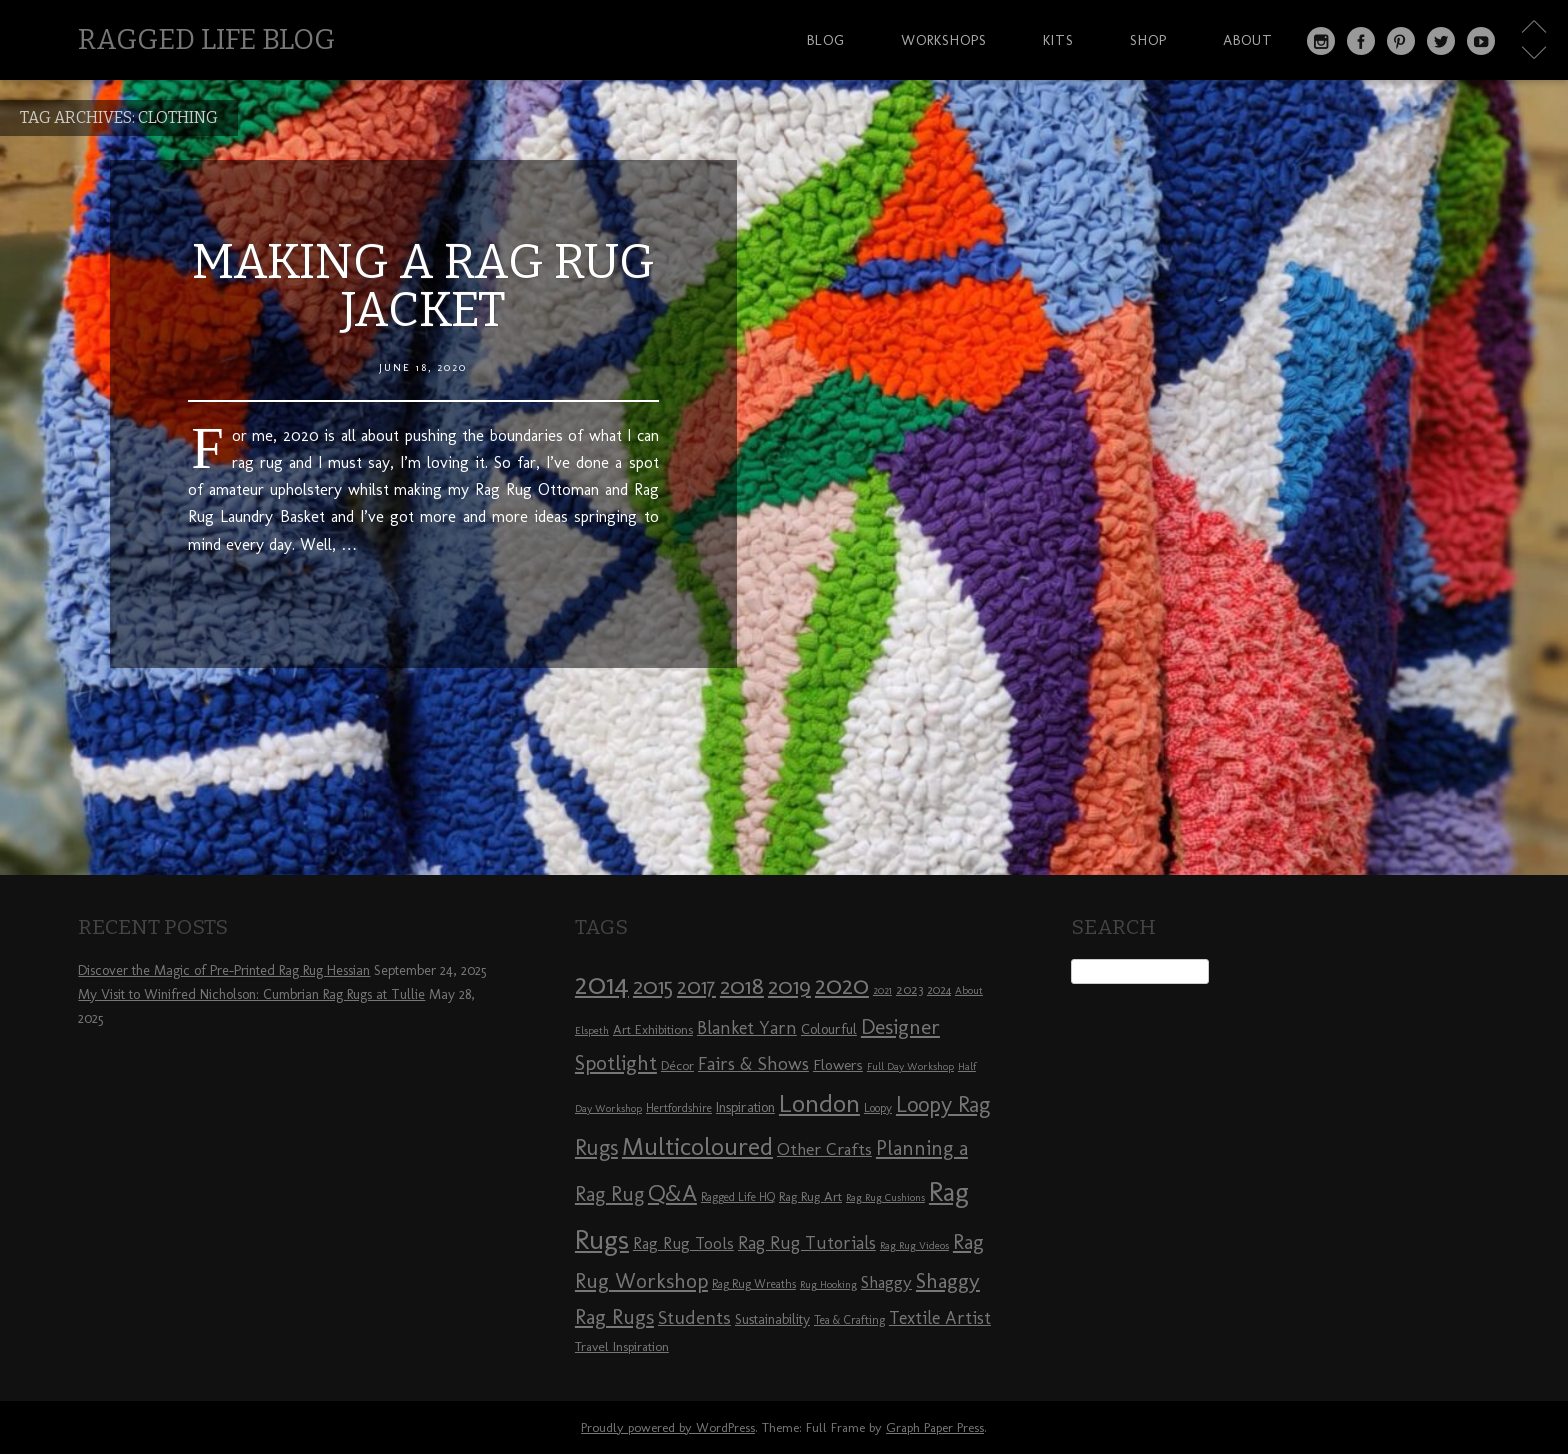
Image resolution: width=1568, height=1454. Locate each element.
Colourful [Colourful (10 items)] (829, 1029)
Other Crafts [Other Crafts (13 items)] (824, 1149)
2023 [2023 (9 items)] (909, 989)
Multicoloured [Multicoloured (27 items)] (697, 1146)
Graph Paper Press (935, 1427)
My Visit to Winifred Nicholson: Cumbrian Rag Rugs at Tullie (251, 994)
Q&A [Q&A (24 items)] (672, 1193)
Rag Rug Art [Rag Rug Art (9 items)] (810, 1196)
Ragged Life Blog (206, 39)
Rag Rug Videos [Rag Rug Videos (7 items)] (914, 1245)
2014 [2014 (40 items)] (602, 983)
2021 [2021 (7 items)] (882, 990)
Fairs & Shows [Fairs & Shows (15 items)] (753, 1064)
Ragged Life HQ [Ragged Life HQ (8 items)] (738, 1197)
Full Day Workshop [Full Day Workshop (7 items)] (910, 1066)
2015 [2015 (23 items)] (653, 986)
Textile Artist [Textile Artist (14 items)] (940, 1318)
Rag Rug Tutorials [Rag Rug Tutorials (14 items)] (807, 1243)
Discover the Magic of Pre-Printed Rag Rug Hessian (224, 970)
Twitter (1441, 41)
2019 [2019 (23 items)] (789, 986)
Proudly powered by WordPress (668, 1427)
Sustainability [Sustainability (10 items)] (772, 1319)
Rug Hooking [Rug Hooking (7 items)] (828, 1284)
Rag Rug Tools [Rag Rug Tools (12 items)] (683, 1243)
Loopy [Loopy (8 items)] (878, 1108)
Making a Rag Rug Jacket (423, 286)
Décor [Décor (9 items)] (677, 1065)
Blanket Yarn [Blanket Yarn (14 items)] (747, 1028)
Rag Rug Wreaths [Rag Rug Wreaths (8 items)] (754, 1284)
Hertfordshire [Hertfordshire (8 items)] (679, 1108)
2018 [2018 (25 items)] (742, 985)
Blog (826, 40)
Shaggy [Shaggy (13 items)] (886, 1282)
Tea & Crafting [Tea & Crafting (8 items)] (849, 1320)
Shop (1148, 40)
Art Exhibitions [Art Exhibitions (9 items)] (653, 1029)
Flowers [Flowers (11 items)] (838, 1065)
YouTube (1481, 41)
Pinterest (1401, 41)
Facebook (1361, 41)
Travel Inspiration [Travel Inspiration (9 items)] (622, 1346)
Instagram (1321, 41)
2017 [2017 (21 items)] (696, 986)
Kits (1058, 40)
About (1248, 40)
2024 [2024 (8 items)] (939, 990)
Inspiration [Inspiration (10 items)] (745, 1107)
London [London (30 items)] (819, 1103)
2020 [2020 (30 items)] (842, 985)
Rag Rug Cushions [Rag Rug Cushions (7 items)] (885, 1197)
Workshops (944, 40)
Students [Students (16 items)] (694, 1317)
